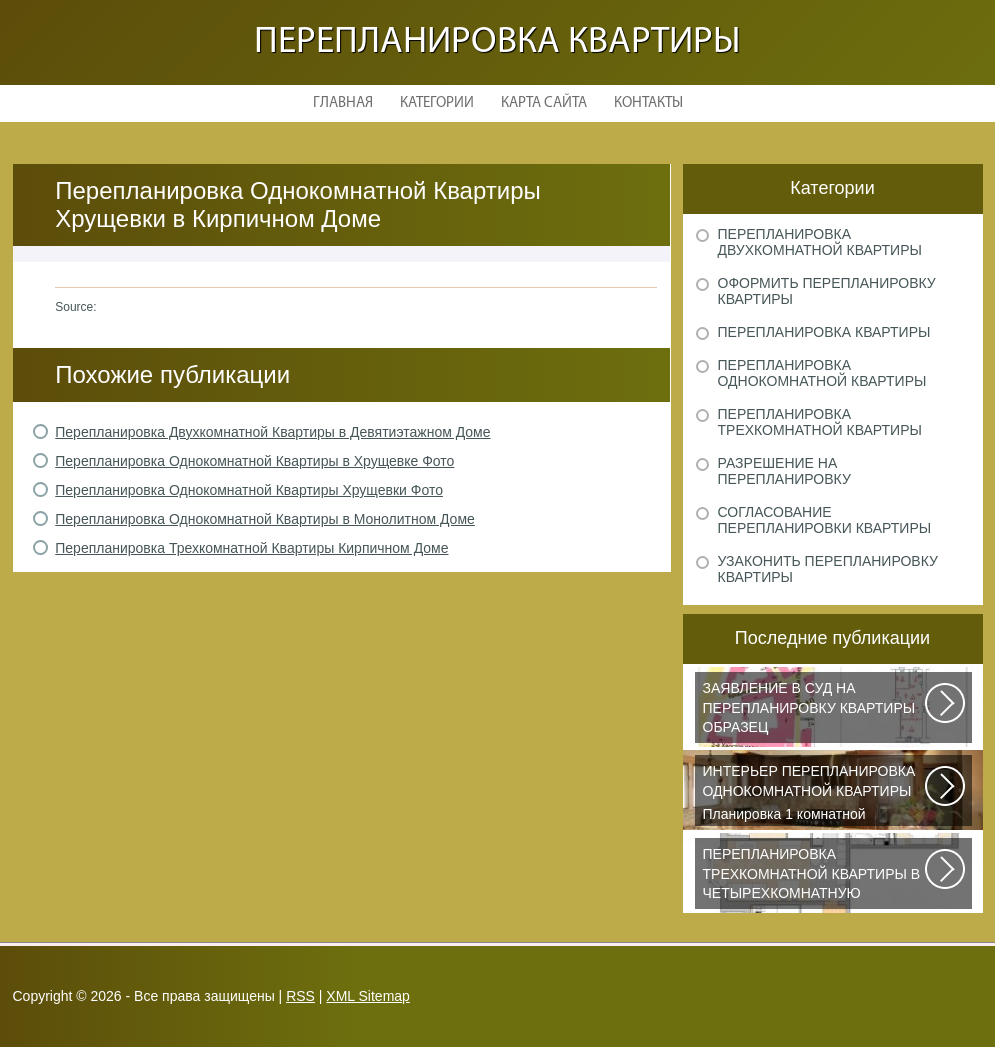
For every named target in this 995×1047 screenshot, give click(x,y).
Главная (343, 103)
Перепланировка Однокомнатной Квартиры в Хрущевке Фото (254, 461)
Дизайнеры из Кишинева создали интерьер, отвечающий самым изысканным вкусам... (815, 877)
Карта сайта (544, 103)
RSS (300, 996)
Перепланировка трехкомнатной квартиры (820, 422)
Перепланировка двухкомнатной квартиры (820, 242)
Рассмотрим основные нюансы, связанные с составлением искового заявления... (815, 711)
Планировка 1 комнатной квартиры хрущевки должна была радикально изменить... (815, 794)
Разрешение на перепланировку (784, 471)
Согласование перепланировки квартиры (825, 520)
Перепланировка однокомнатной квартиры (822, 373)
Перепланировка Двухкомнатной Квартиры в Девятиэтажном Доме (272, 432)
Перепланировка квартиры (497, 42)
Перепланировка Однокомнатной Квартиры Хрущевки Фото (249, 490)
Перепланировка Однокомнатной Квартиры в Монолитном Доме (265, 519)
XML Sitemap (368, 996)
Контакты (648, 103)
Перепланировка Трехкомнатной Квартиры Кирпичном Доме (251, 548)
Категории (437, 103)
